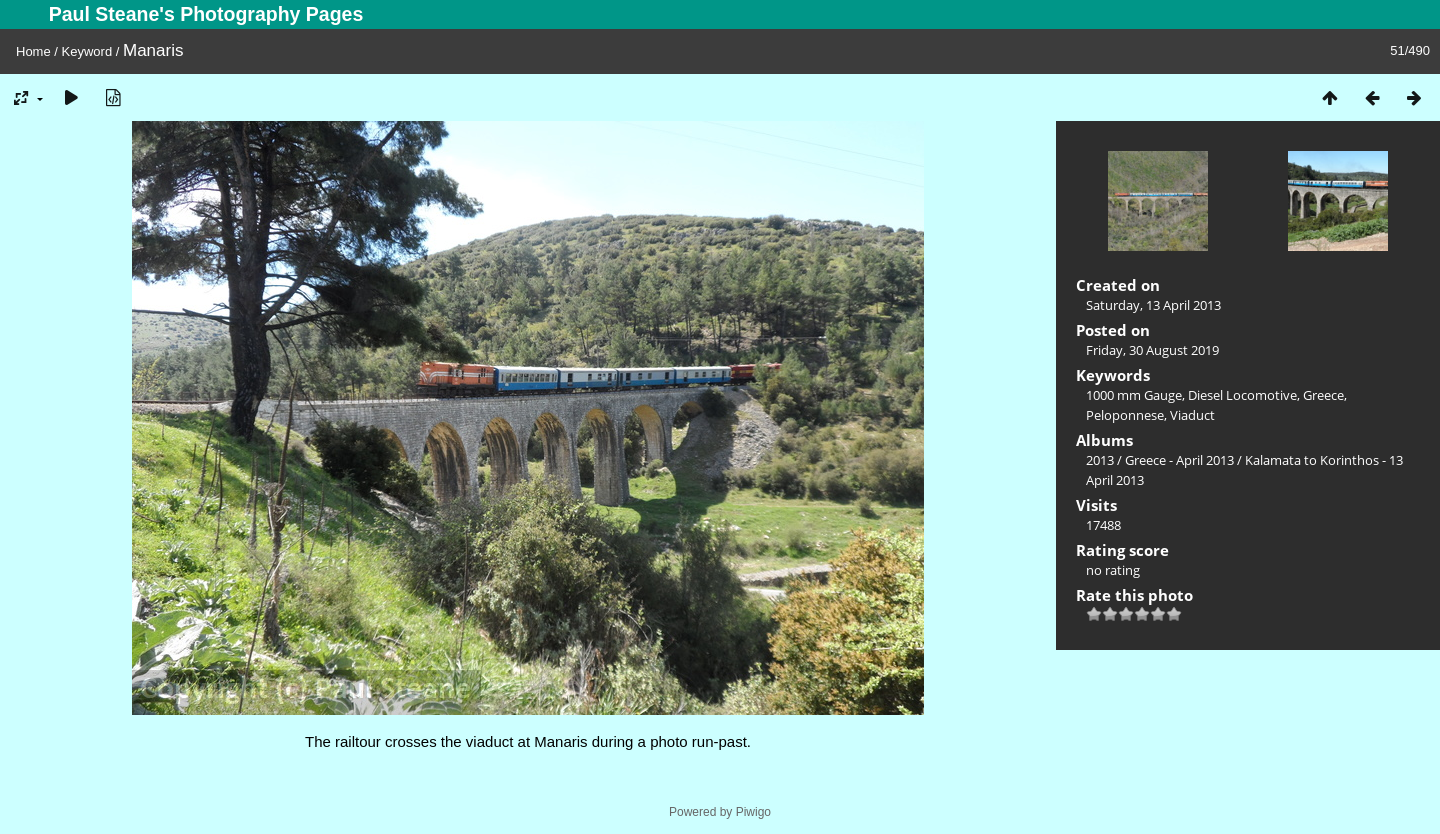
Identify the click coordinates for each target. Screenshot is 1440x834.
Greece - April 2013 (1179, 460)
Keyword (87, 51)
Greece (1323, 395)
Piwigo (753, 812)
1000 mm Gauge (1134, 395)
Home (33, 51)
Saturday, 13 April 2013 (1153, 305)
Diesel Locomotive (1242, 395)
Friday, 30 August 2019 (1152, 350)
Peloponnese (1125, 415)
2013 (1100, 460)
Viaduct (1192, 415)
